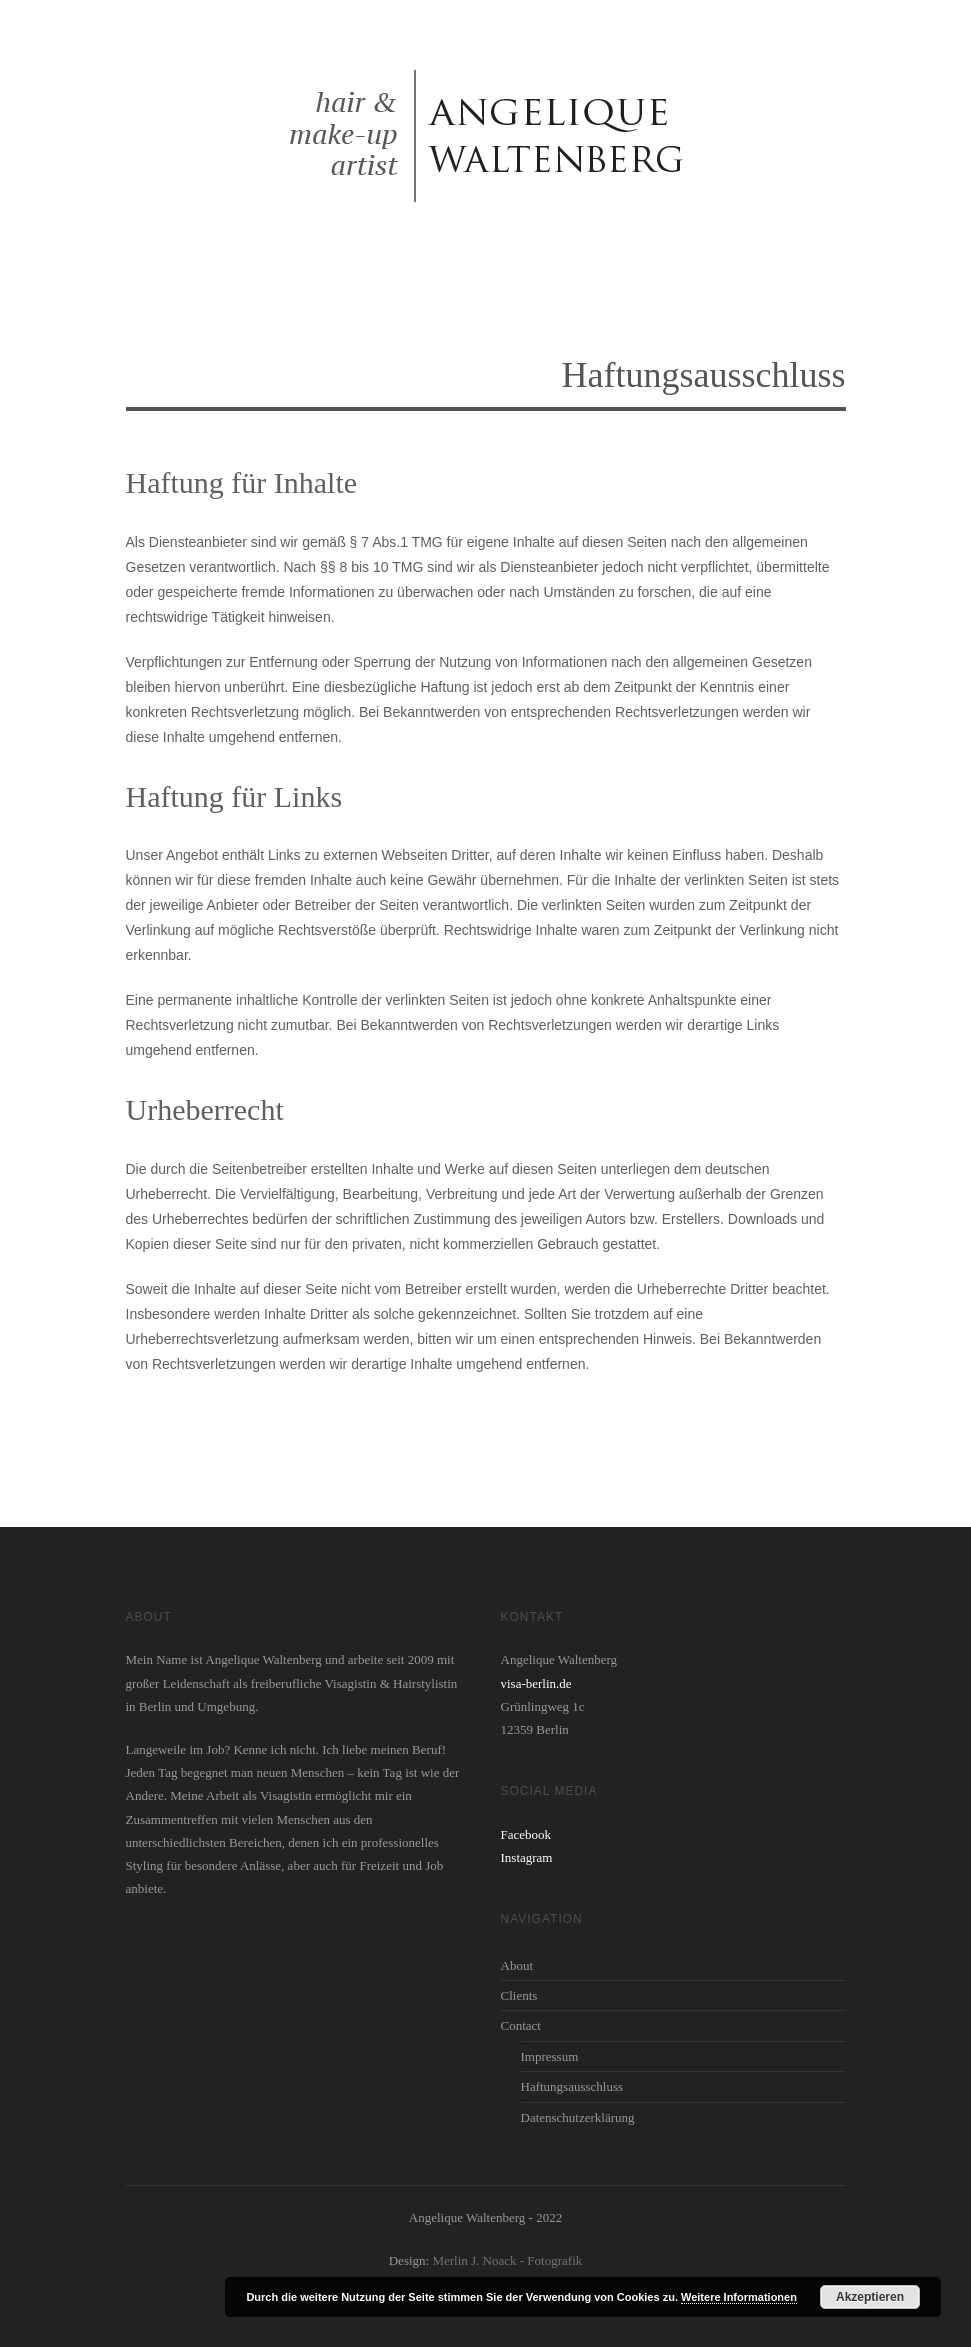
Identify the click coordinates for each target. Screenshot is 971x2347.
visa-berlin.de (536, 1683)
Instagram (527, 1857)
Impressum (550, 2056)
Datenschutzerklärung (578, 2117)
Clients (519, 1995)
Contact (521, 2025)
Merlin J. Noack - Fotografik (507, 2260)
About (517, 1965)
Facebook (526, 1834)
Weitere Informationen (739, 2297)
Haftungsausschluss (572, 2086)
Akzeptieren (870, 2297)
